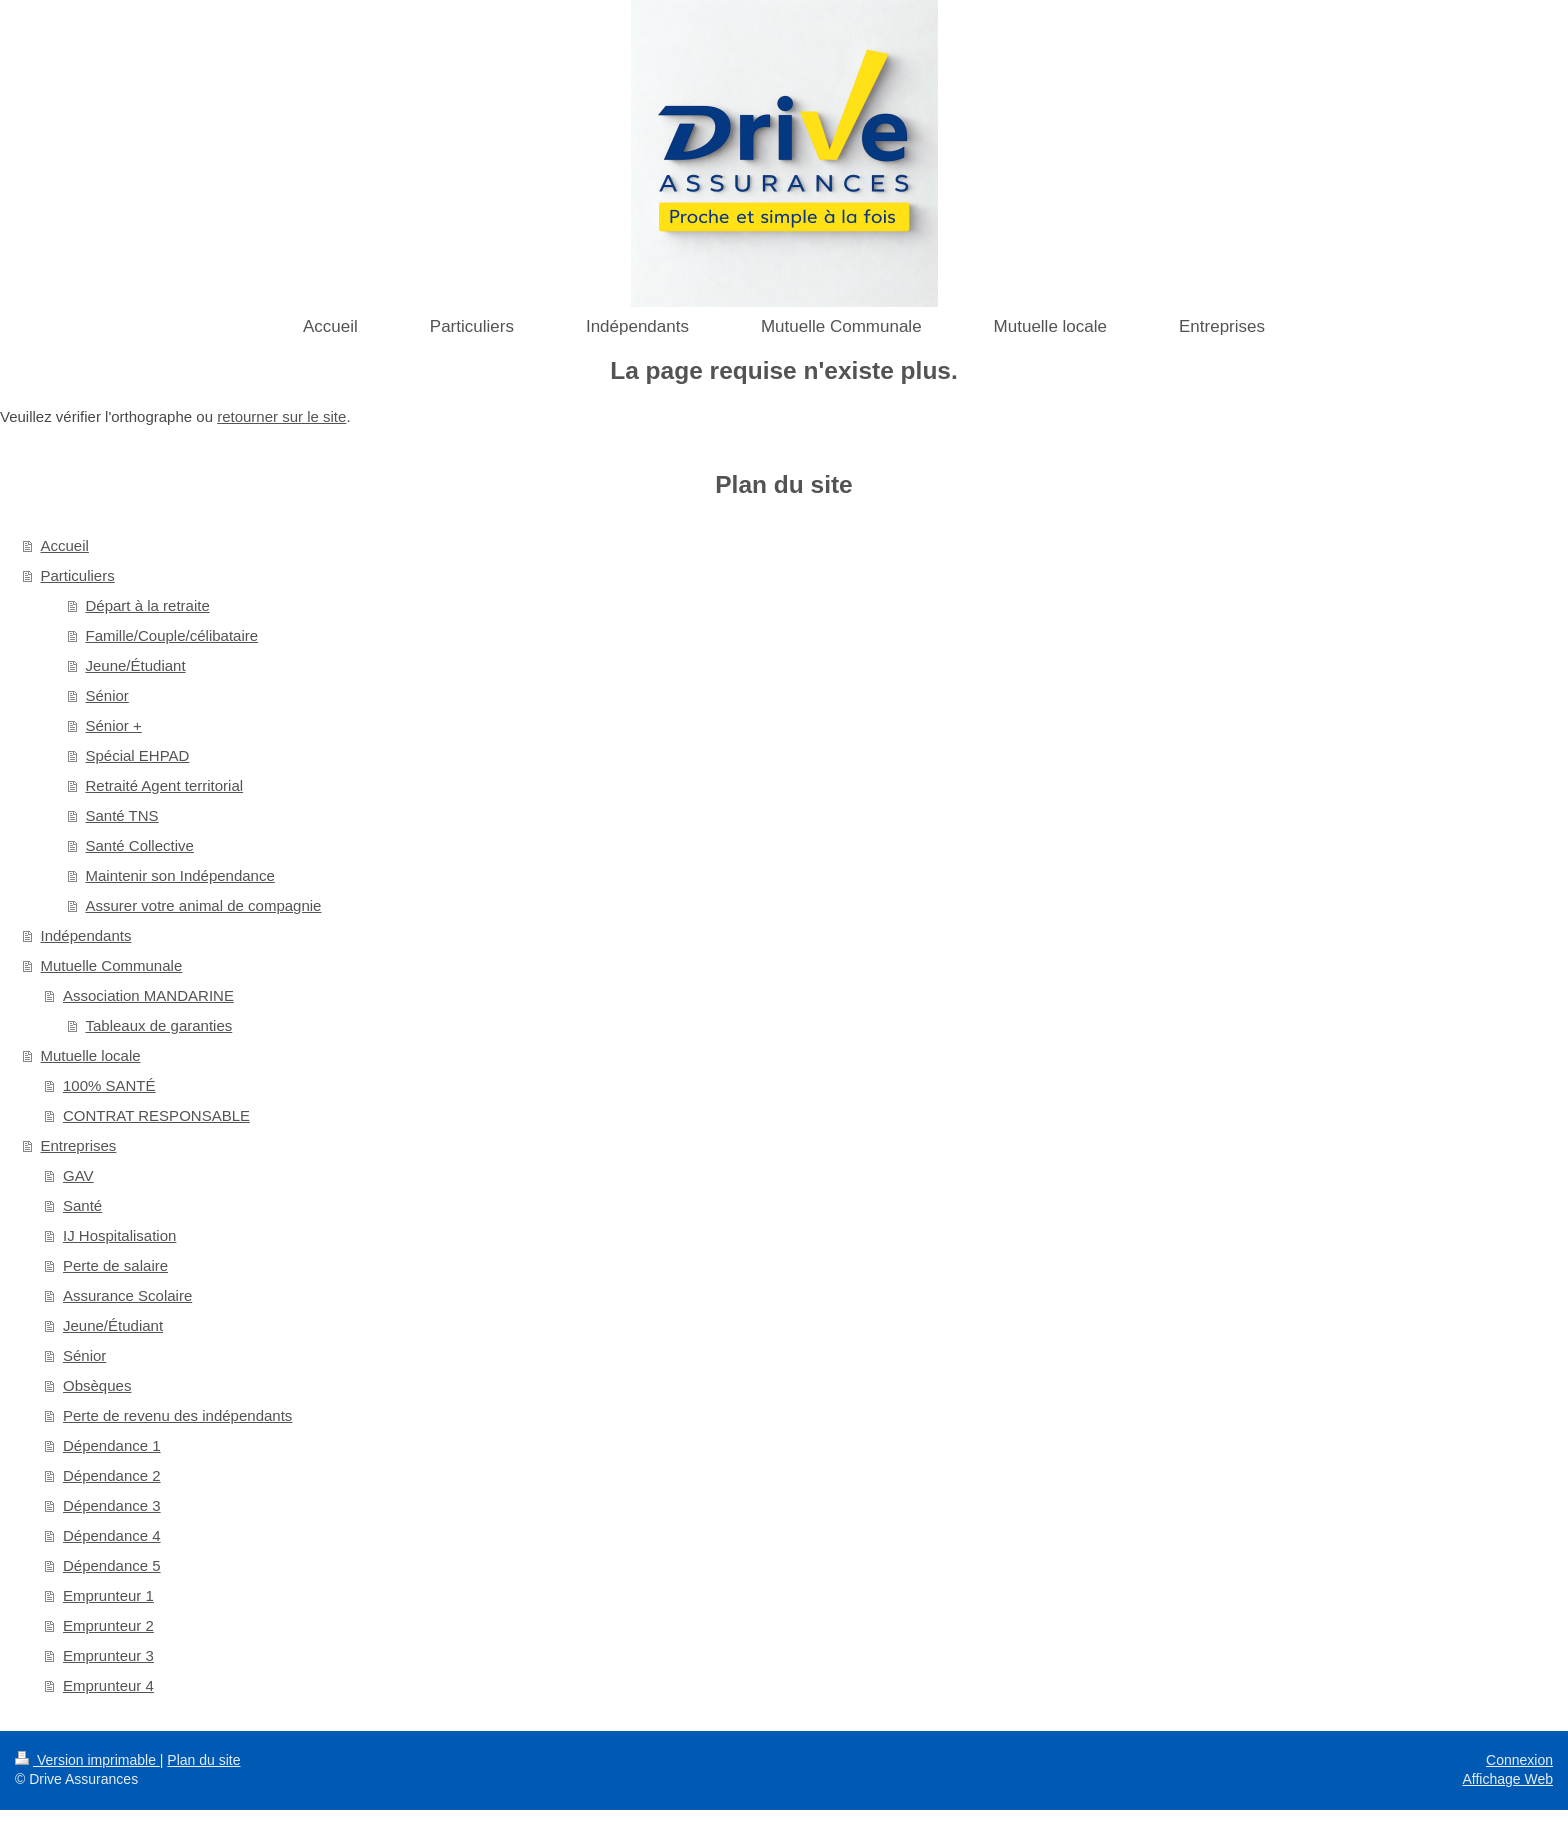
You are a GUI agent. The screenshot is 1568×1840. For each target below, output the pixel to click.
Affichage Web (1507, 1779)
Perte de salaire (115, 1265)
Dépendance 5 (112, 1565)
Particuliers (78, 575)
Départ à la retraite (148, 605)
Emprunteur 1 (108, 1595)
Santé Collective (140, 845)
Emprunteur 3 (108, 1655)
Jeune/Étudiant (136, 665)
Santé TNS (122, 815)
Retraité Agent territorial (165, 785)
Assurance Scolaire (127, 1295)
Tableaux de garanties (159, 1025)
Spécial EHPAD (138, 755)
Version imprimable (87, 1760)
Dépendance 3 (112, 1505)
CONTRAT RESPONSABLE (156, 1115)
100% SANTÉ (109, 1085)
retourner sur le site (281, 416)
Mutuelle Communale (112, 965)
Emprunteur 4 (108, 1685)
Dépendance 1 (112, 1445)
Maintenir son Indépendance (180, 875)
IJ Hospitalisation (119, 1235)
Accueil (65, 545)
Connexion (1519, 1760)
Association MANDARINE (148, 995)
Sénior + (114, 725)
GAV (78, 1175)
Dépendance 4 (112, 1535)
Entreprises (79, 1145)
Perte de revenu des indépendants (177, 1415)
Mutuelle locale (91, 1055)
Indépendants (86, 935)
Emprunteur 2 (108, 1625)
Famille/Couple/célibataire (172, 635)
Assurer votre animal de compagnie (204, 905)
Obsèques (97, 1385)
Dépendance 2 (112, 1475)
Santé (82, 1205)
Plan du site (203, 1760)
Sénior (107, 695)
